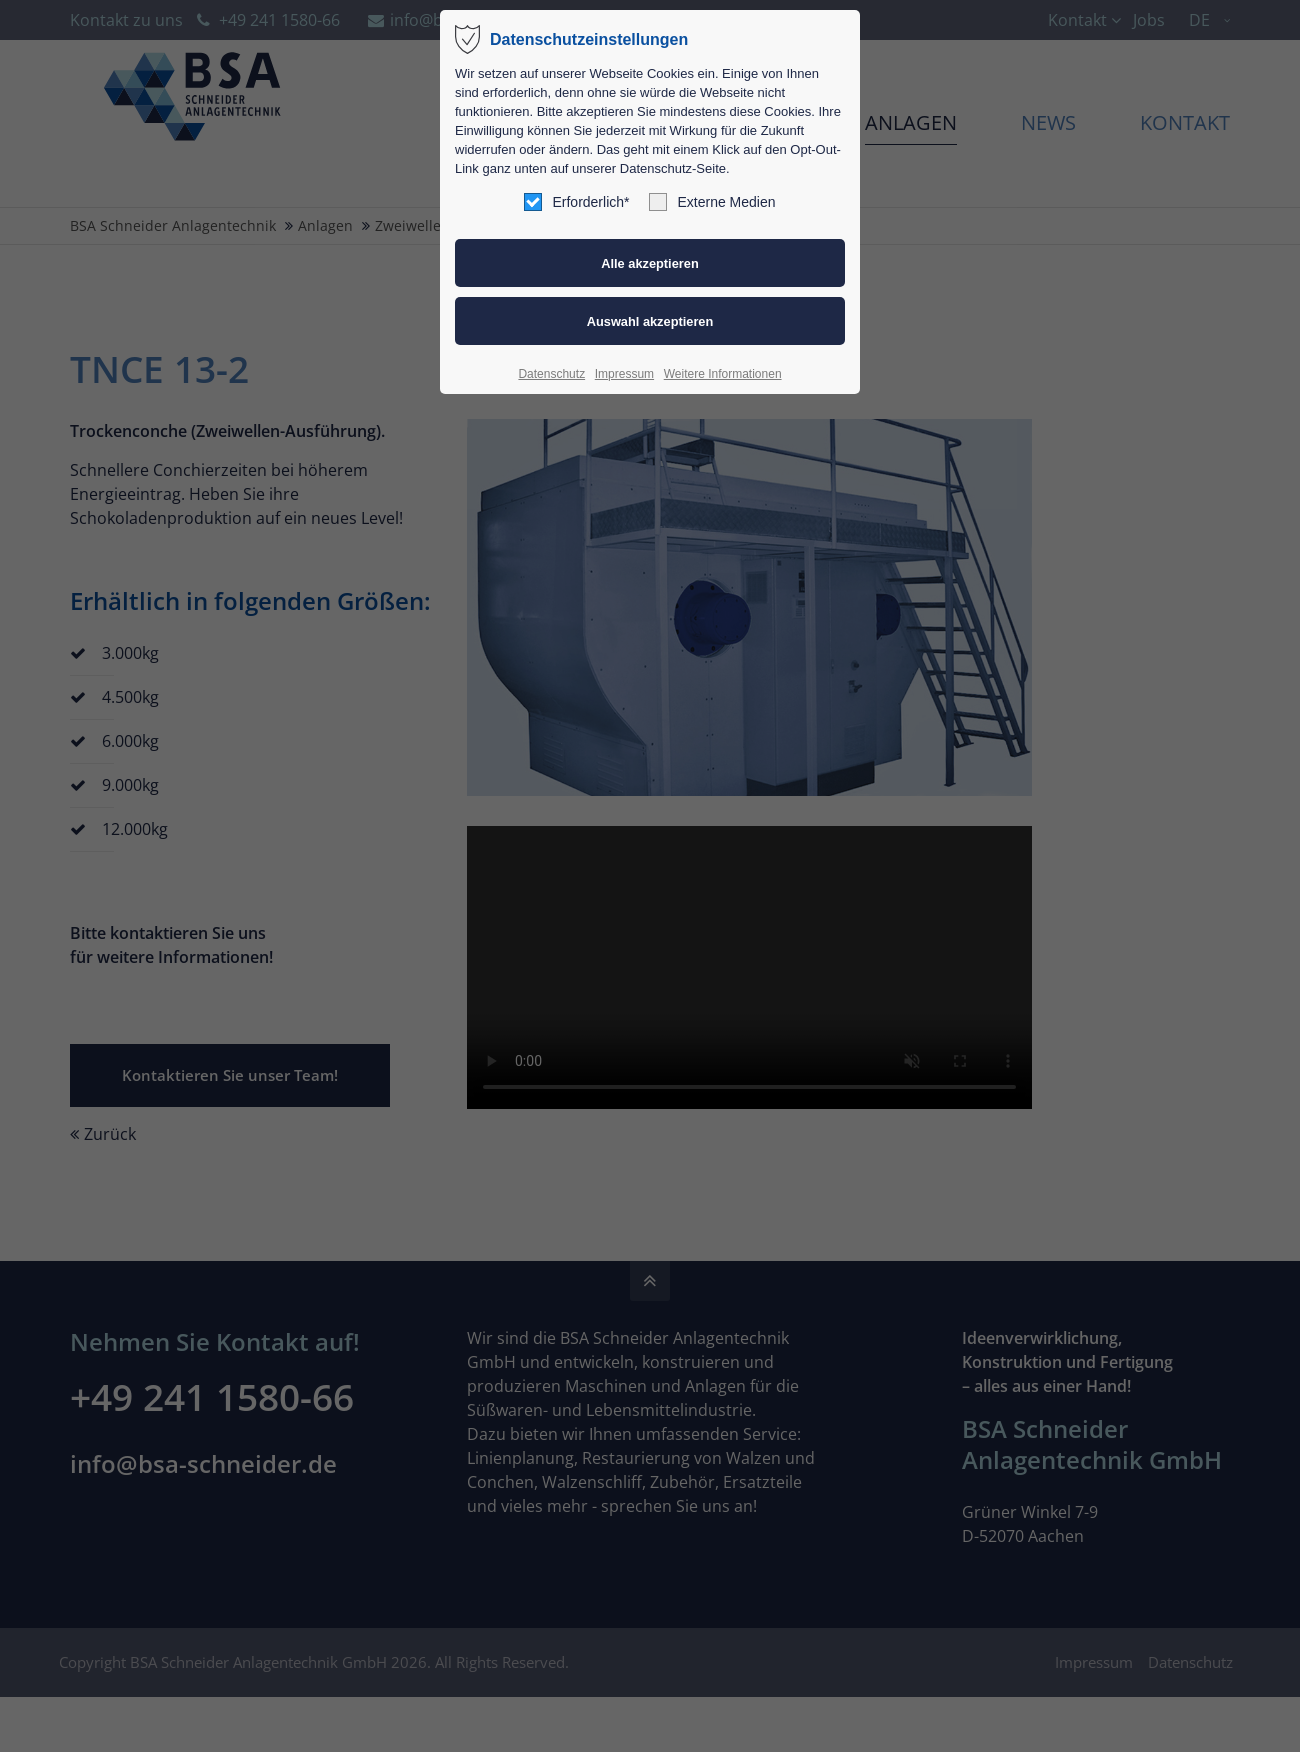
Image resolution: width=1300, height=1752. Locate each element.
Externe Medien (712, 202)
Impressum (624, 374)
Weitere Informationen (723, 374)
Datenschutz (551, 374)
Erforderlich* (576, 202)
